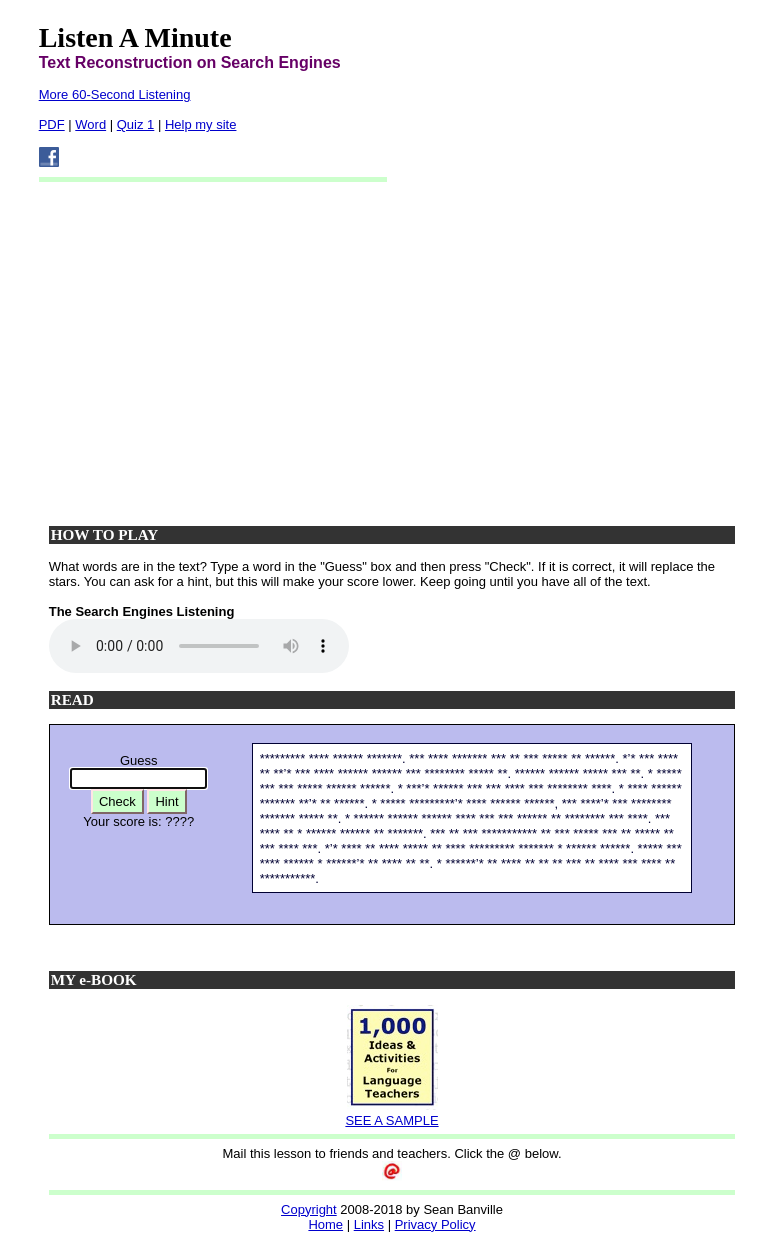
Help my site (201, 124)
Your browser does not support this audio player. (199, 646)
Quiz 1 (136, 124)
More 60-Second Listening (115, 94)
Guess (139, 760)
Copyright (309, 1209)
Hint (166, 801)
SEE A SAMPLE (391, 1120)
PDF (52, 124)
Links (369, 1224)
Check (117, 801)
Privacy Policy (435, 1224)
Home (325, 1224)
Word (90, 124)
